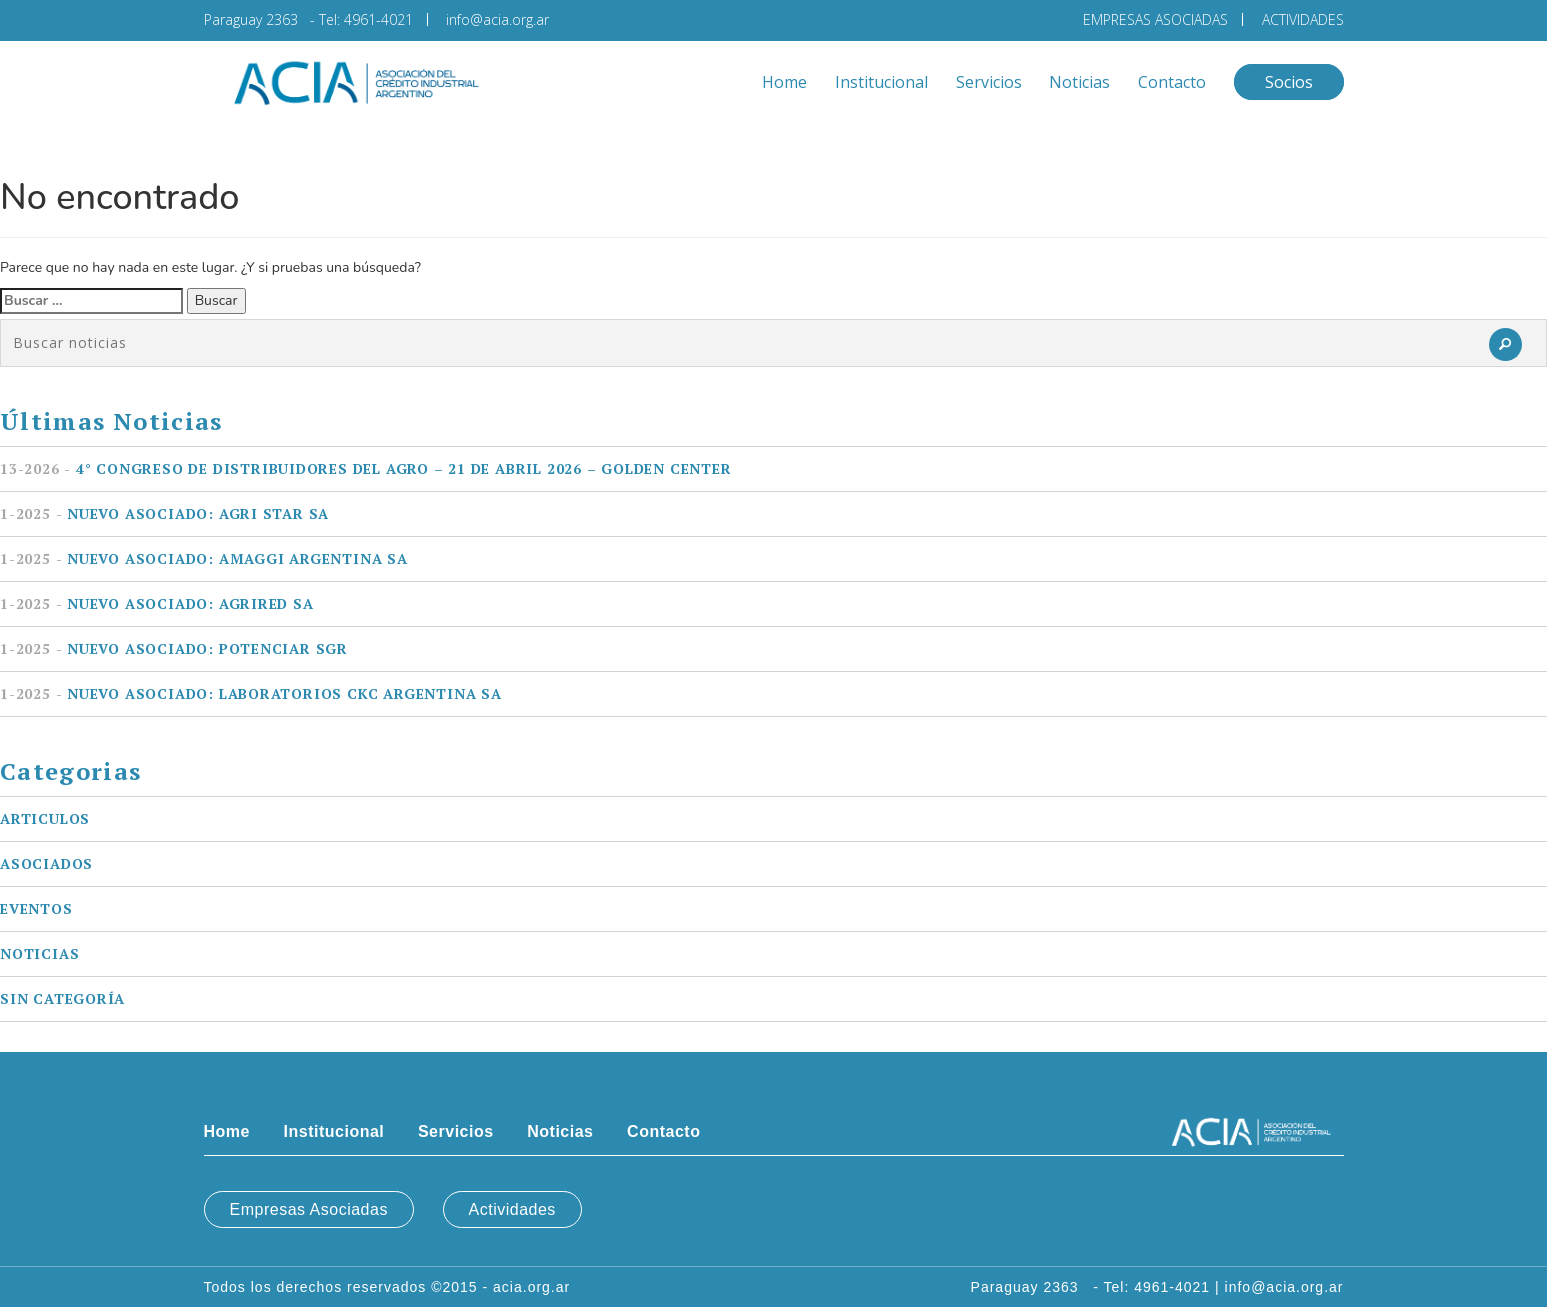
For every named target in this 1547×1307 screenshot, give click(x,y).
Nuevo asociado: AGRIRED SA (157, 603)
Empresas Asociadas (309, 1209)
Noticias (1079, 82)
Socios (1289, 82)
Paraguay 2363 (255, 19)
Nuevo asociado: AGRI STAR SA (164, 513)
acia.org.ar (531, 1287)
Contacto (1172, 82)
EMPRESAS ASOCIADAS (1155, 19)
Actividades (512, 1209)
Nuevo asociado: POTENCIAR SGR (174, 648)
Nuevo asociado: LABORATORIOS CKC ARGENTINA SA (251, 693)
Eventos (36, 908)
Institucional (881, 82)
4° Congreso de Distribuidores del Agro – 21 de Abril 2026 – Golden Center (366, 468)
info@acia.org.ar (497, 19)
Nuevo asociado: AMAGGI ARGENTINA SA (204, 558)
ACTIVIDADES (1303, 19)
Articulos (45, 818)
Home (784, 82)
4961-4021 (378, 19)
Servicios (989, 82)
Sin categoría (62, 998)
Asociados (46, 863)
